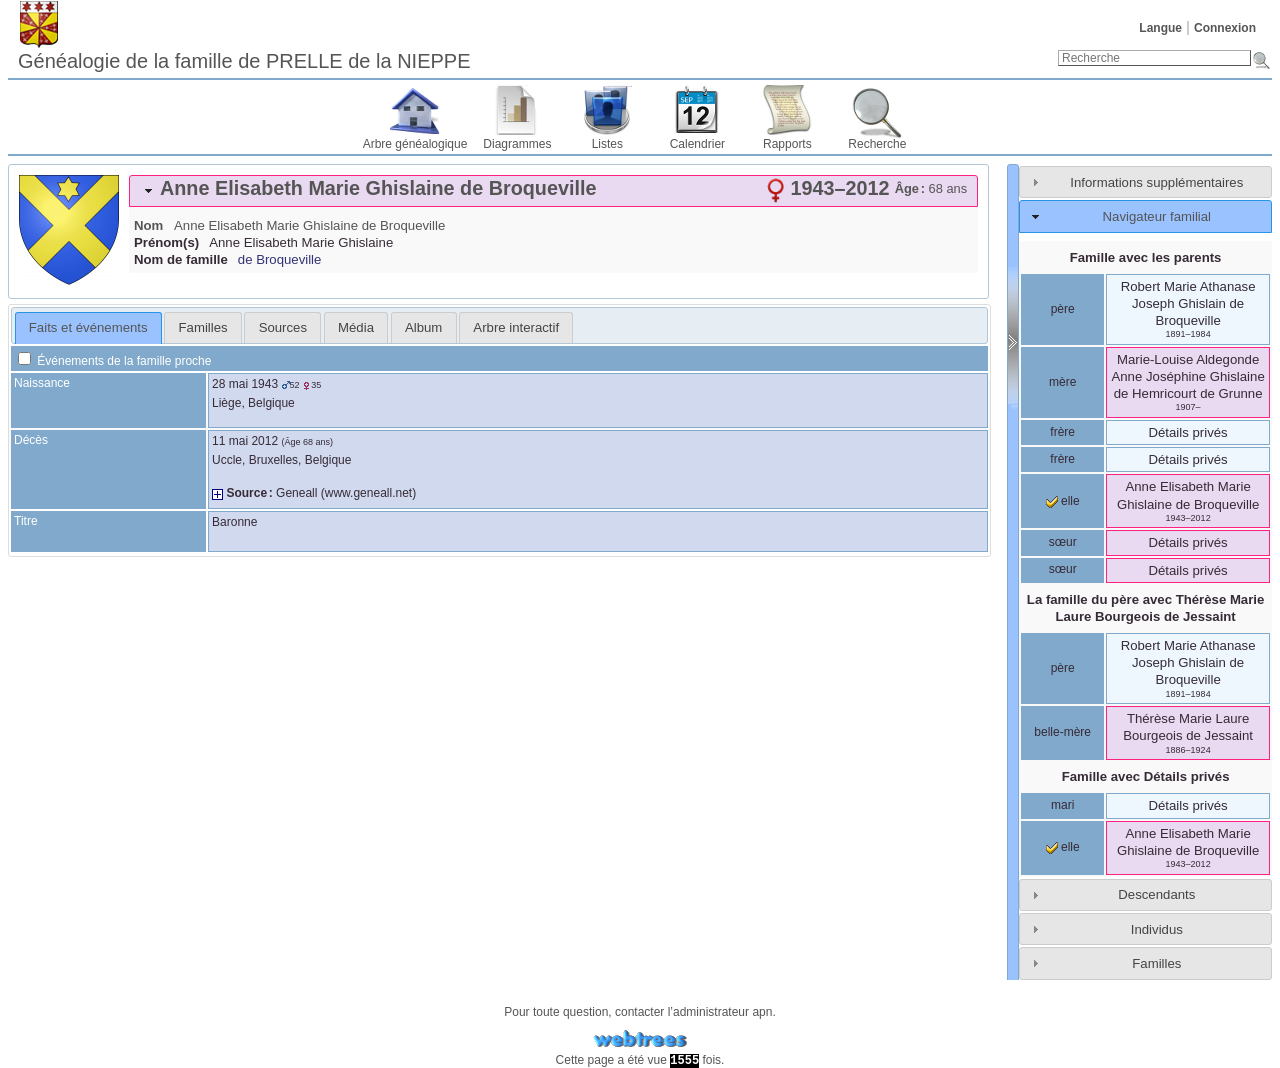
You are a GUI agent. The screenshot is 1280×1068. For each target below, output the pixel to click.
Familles (1156, 963)
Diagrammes (517, 144)
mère (1062, 382)
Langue (1160, 28)
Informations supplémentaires (1156, 182)
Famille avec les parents (1146, 257)
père (1063, 309)
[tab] (553, 191)
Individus (1157, 929)
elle (1063, 501)
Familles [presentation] (203, 327)
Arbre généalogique (415, 144)
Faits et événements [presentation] (88, 327)
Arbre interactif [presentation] (516, 327)
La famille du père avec (1146, 608)
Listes (607, 144)
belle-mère (1062, 732)
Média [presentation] (356, 327)
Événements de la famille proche (114, 361)
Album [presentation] (423, 327)
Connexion (1225, 28)
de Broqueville (280, 259)
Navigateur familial (1157, 216)
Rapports (787, 144)
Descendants (1156, 894)
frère (1062, 432)
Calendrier (697, 144)
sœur (1063, 542)
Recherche (877, 144)
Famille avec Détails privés (1146, 776)
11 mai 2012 (245, 441)
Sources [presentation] (283, 327)
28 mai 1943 (245, 384)
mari (1062, 805)
